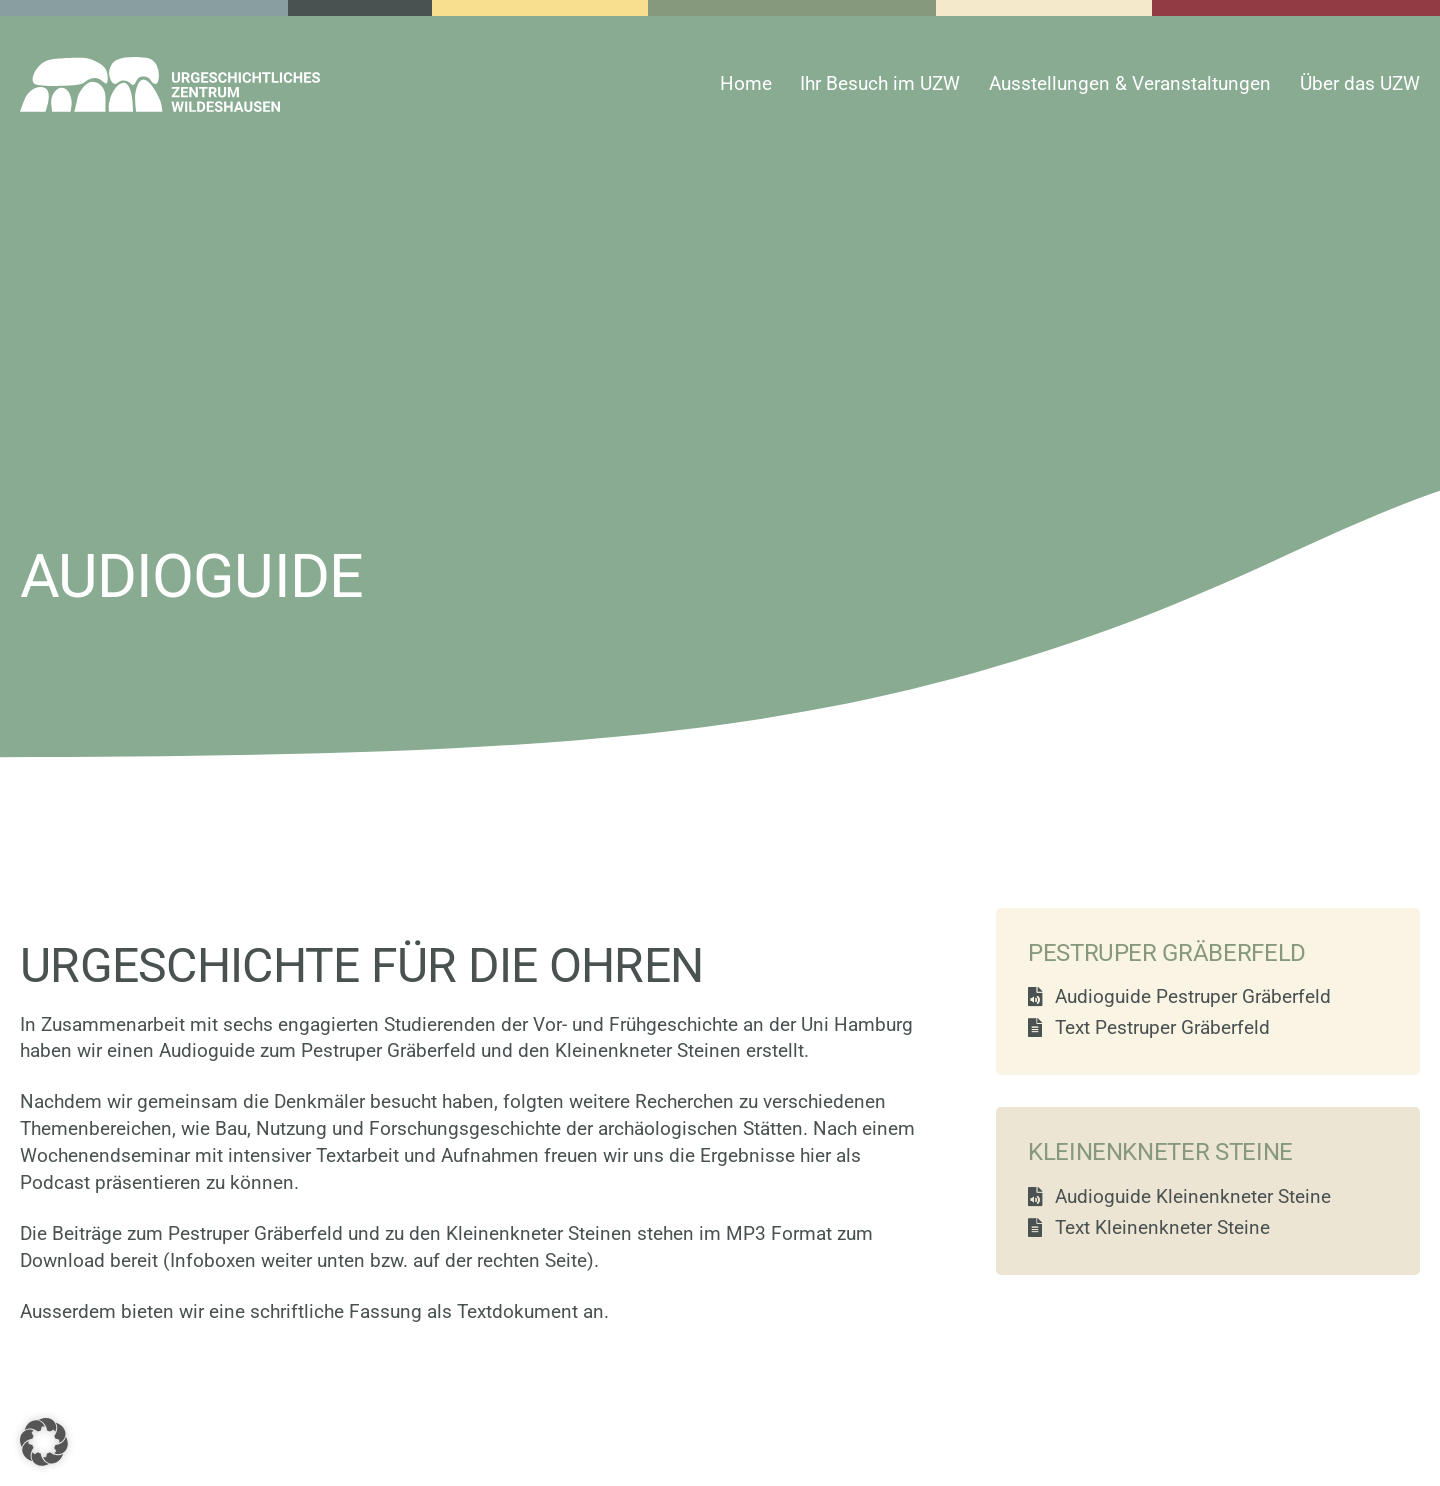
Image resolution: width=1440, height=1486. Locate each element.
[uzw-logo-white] (170, 66)
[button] (44, 1442)
